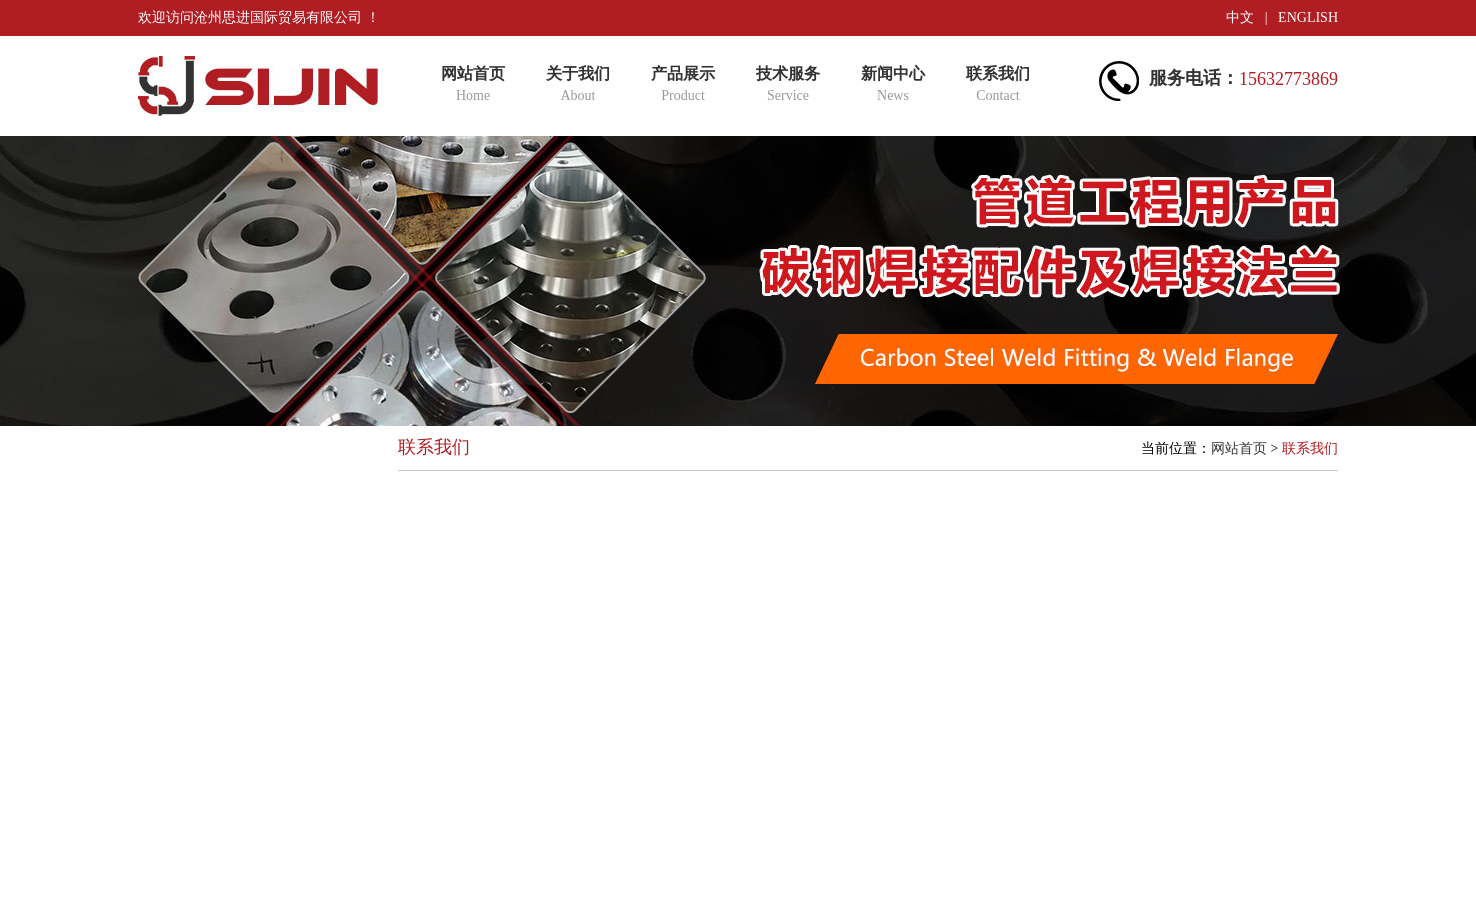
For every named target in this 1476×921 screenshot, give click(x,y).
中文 (1240, 17)
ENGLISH (1308, 17)
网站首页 (1239, 448)
